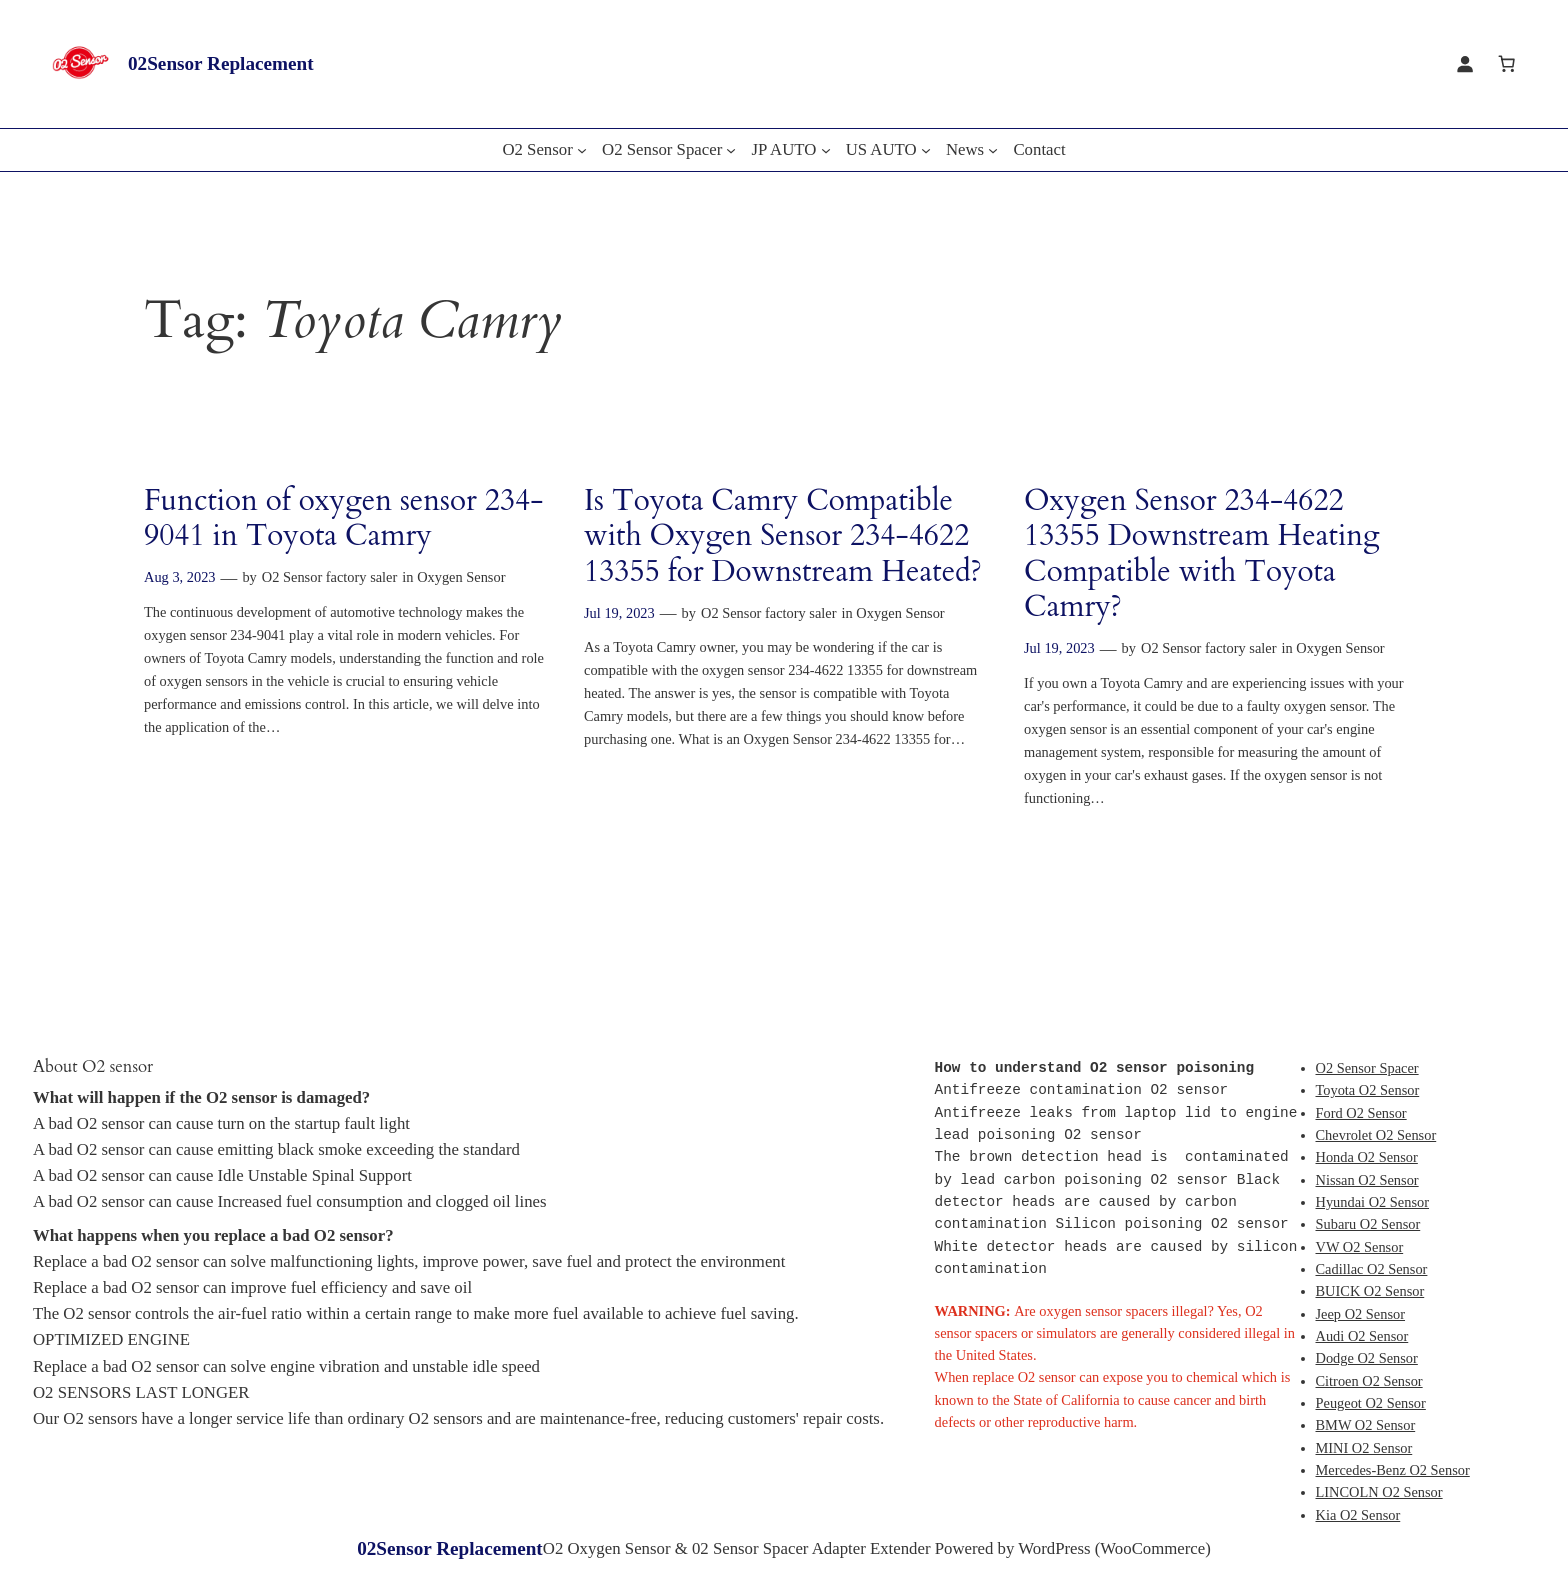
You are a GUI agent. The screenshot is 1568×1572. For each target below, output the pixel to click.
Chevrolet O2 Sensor (1376, 1135)
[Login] (1465, 64)
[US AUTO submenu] (926, 150)
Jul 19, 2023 (619, 613)
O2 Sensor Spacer (1367, 1068)
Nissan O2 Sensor (1367, 1180)
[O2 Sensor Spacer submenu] (731, 150)
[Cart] (1507, 64)
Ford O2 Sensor (1361, 1113)
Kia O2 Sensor (1358, 1515)
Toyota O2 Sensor (1368, 1090)
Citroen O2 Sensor (1369, 1381)
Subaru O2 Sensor (1368, 1224)
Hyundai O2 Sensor (1373, 1202)
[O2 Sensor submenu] (582, 150)
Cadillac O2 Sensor (1372, 1269)
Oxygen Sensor (461, 577)
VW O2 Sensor (1360, 1247)
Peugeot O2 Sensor (1371, 1403)
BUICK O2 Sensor (1370, 1291)
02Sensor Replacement (221, 63)
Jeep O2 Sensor (1361, 1314)
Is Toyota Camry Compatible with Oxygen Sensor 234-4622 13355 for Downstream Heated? (783, 537)
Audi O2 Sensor (1362, 1336)
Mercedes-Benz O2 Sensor (1393, 1470)
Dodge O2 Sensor (1367, 1358)
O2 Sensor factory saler (329, 577)
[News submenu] (993, 150)
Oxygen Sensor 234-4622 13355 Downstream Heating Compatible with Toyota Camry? (1202, 555)
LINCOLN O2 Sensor (1379, 1492)
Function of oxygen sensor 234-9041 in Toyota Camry (343, 519)
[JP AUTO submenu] (826, 150)
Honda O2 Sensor (1367, 1157)
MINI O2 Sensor (1364, 1448)
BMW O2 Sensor (1366, 1425)
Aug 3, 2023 (180, 577)
